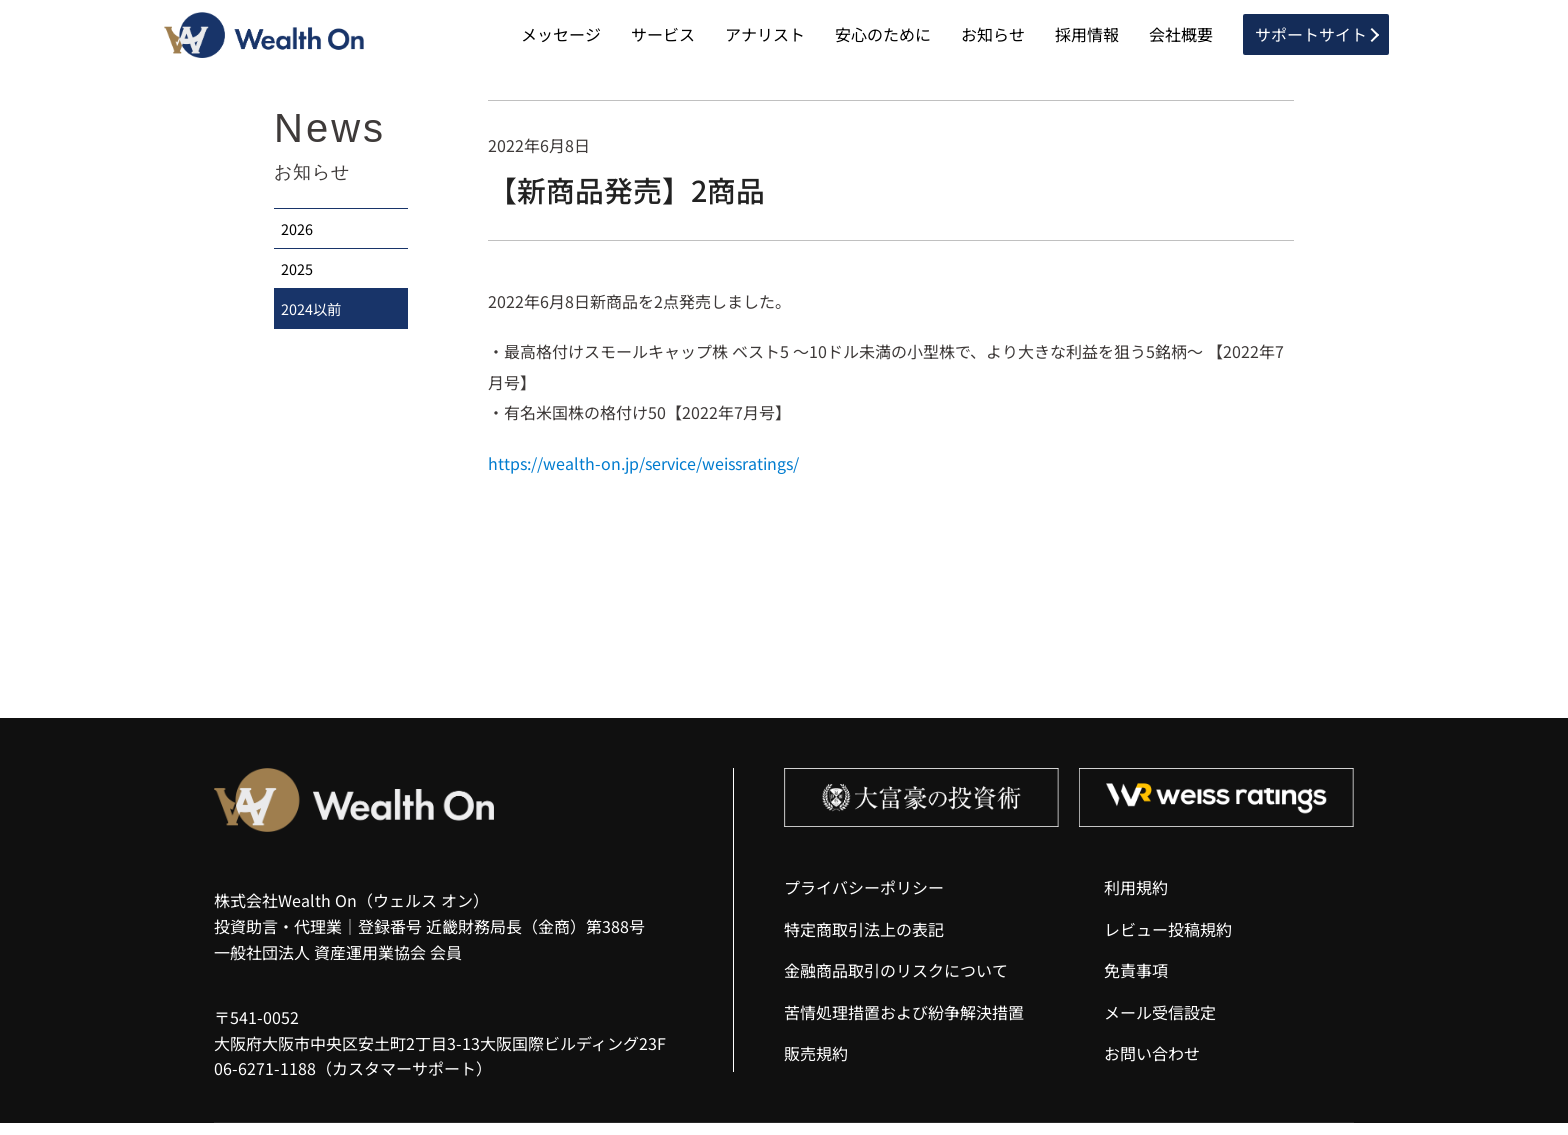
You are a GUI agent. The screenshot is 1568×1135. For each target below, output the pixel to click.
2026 (300, 243)
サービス (663, 40)
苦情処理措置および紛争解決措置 (904, 1024)
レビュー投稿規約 (1168, 940)
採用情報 (1087, 40)
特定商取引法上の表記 (864, 940)
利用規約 (1136, 899)
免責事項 (1136, 982)
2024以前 (314, 337)
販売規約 (816, 1065)
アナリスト (765, 40)
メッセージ (561, 40)
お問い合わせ (1152, 1065)
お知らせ (993, 40)
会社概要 (1181, 40)
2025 (300, 290)
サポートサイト (1311, 40)
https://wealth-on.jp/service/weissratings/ (643, 474)
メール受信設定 (1160, 1024)
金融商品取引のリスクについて (896, 982)
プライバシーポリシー (864, 899)
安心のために (883, 40)
